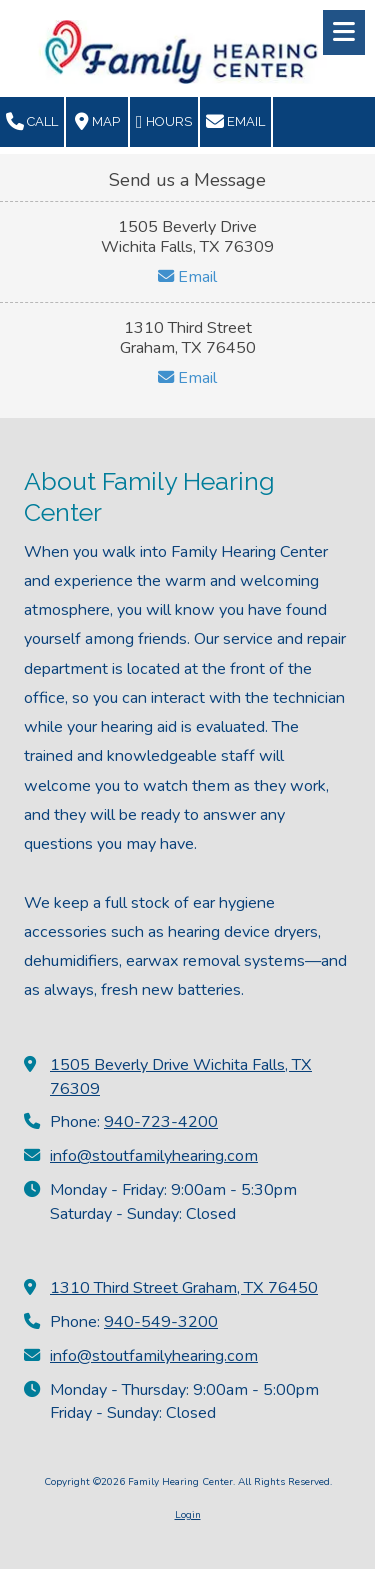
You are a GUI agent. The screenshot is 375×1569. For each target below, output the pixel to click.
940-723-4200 (161, 1122)
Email (235, 122)
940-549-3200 (161, 1322)
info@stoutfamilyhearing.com (154, 1156)
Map (97, 122)
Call (32, 122)
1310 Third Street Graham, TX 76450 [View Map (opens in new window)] (184, 1288)
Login (188, 1515)
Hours (164, 122)
